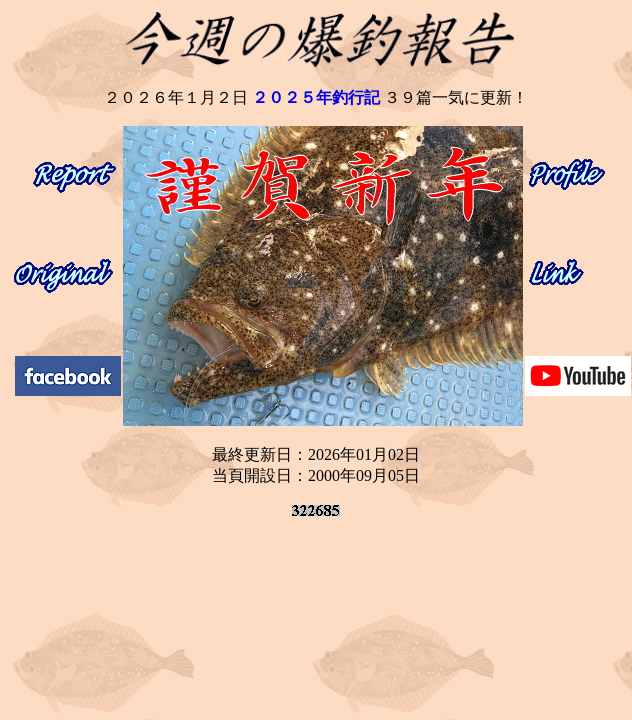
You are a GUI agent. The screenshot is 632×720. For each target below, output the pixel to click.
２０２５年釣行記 (316, 97)
